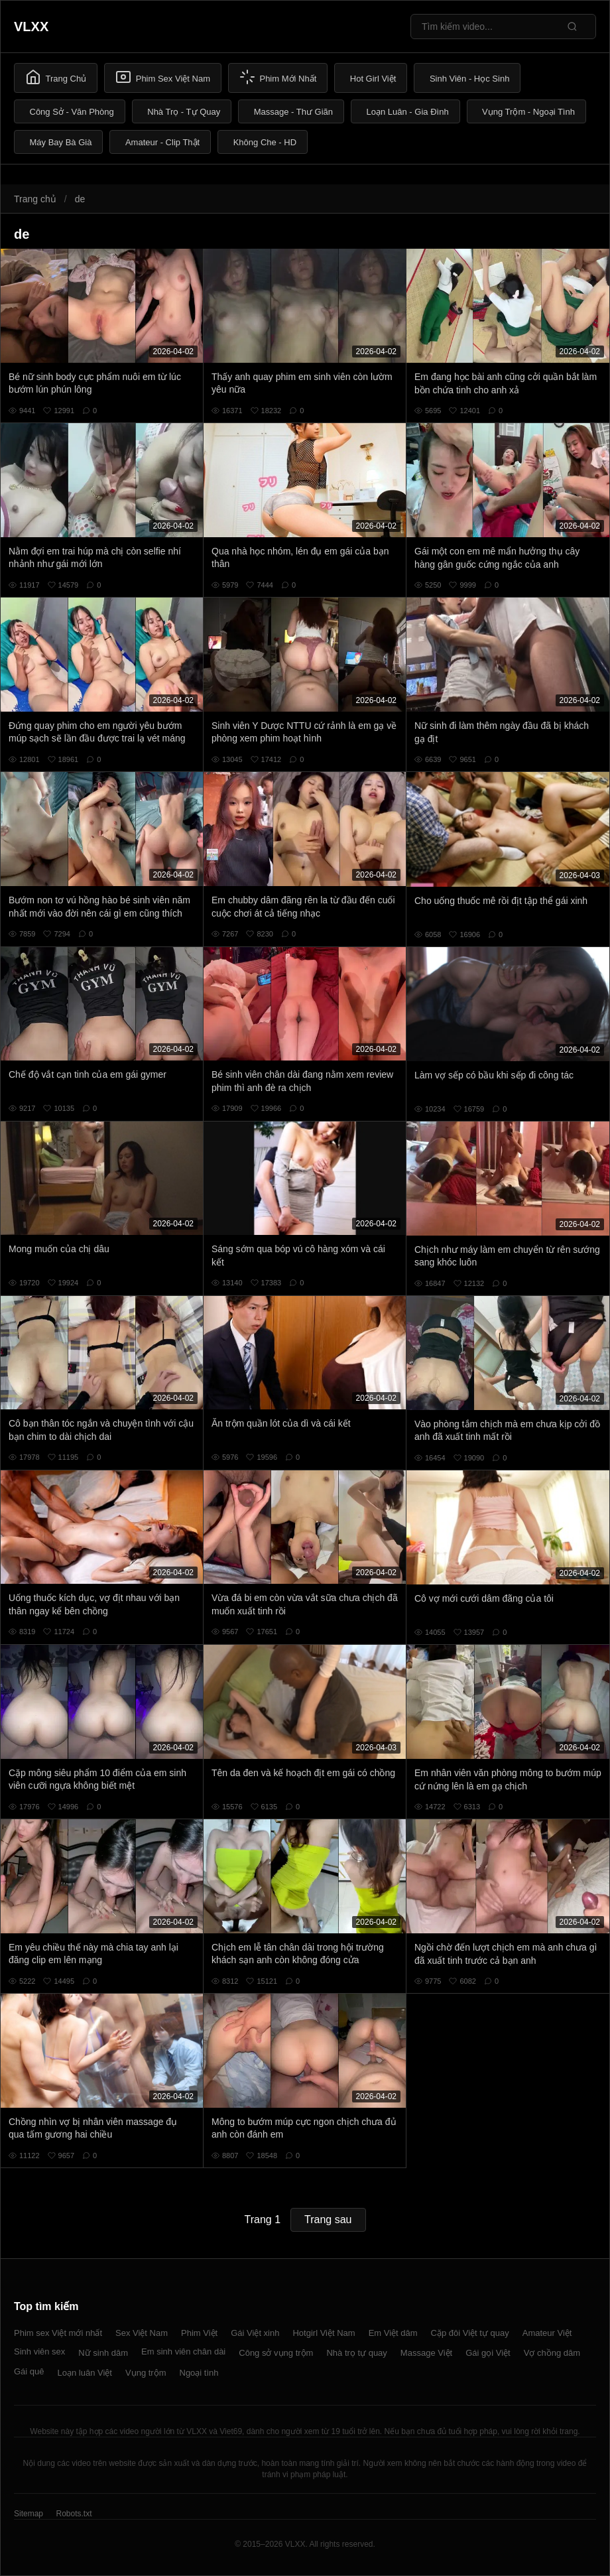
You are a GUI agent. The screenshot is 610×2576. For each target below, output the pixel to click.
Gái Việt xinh (255, 2333)
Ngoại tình (199, 2373)
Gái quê (29, 2371)
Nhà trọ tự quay (356, 2353)
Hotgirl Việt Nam (323, 2333)
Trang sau (327, 2219)
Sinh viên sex (39, 2351)
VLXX (31, 26)
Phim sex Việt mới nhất (58, 2333)
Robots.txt (73, 2513)
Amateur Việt (547, 2333)
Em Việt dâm (393, 2333)
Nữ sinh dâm (103, 2353)
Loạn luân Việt (85, 2373)
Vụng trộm (145, 2373)
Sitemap (28, 2513)
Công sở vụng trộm (276, 2353)
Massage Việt (426, 2353)
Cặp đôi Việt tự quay (470, 2333)
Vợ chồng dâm (552, 2353)
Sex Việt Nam (141, 2333)
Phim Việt (199, 2333)
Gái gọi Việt (488, 2353)
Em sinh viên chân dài (183, 2351)
